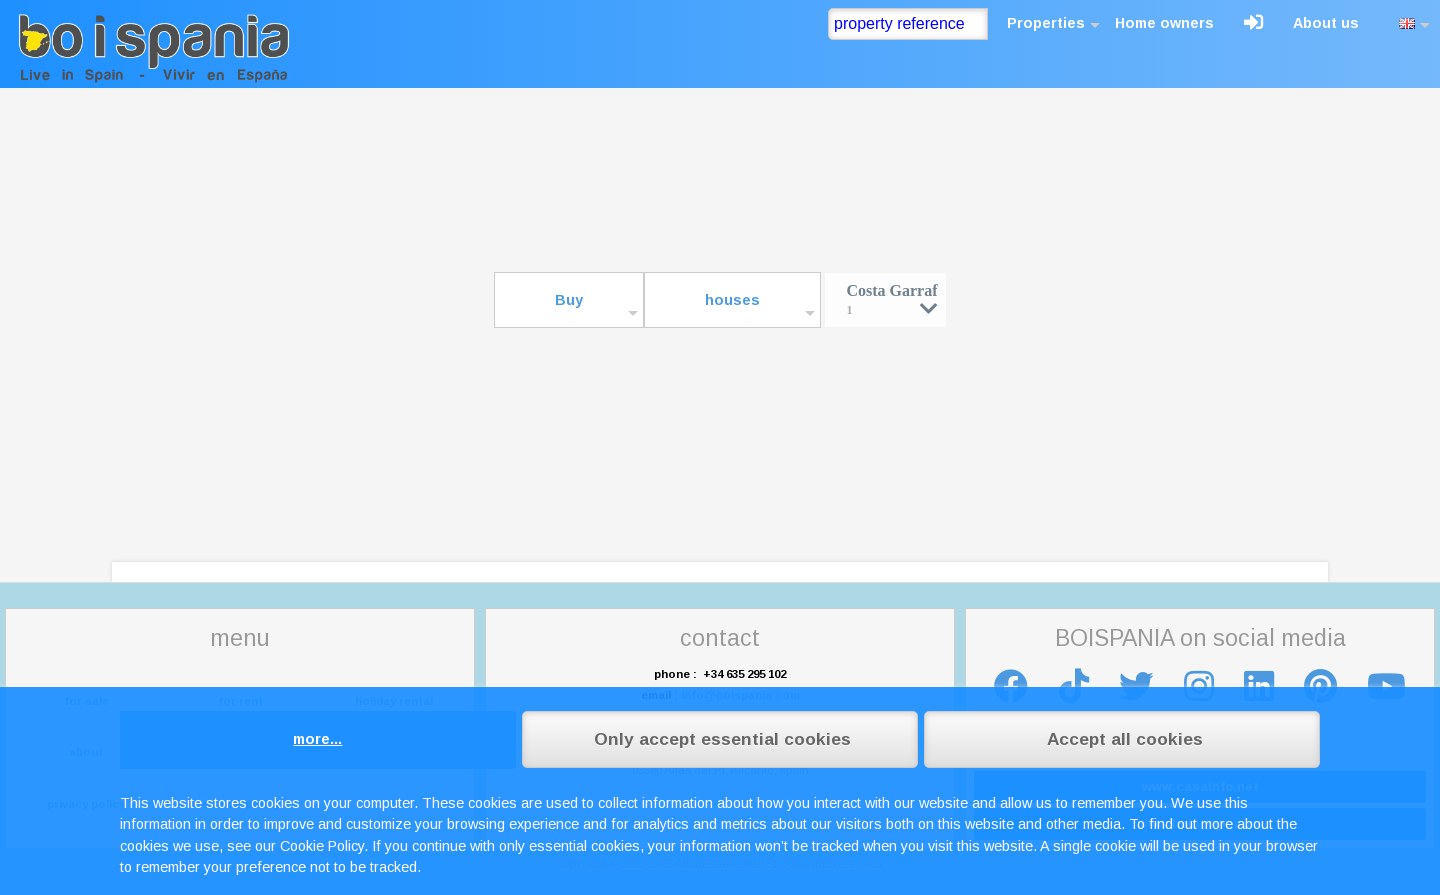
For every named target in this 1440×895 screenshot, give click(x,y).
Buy (569, 300)
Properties (1046, 23)
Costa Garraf (891, 298)
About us (1326, 23)
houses (732, 300)
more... (317, 739)
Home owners (1164, 23)
